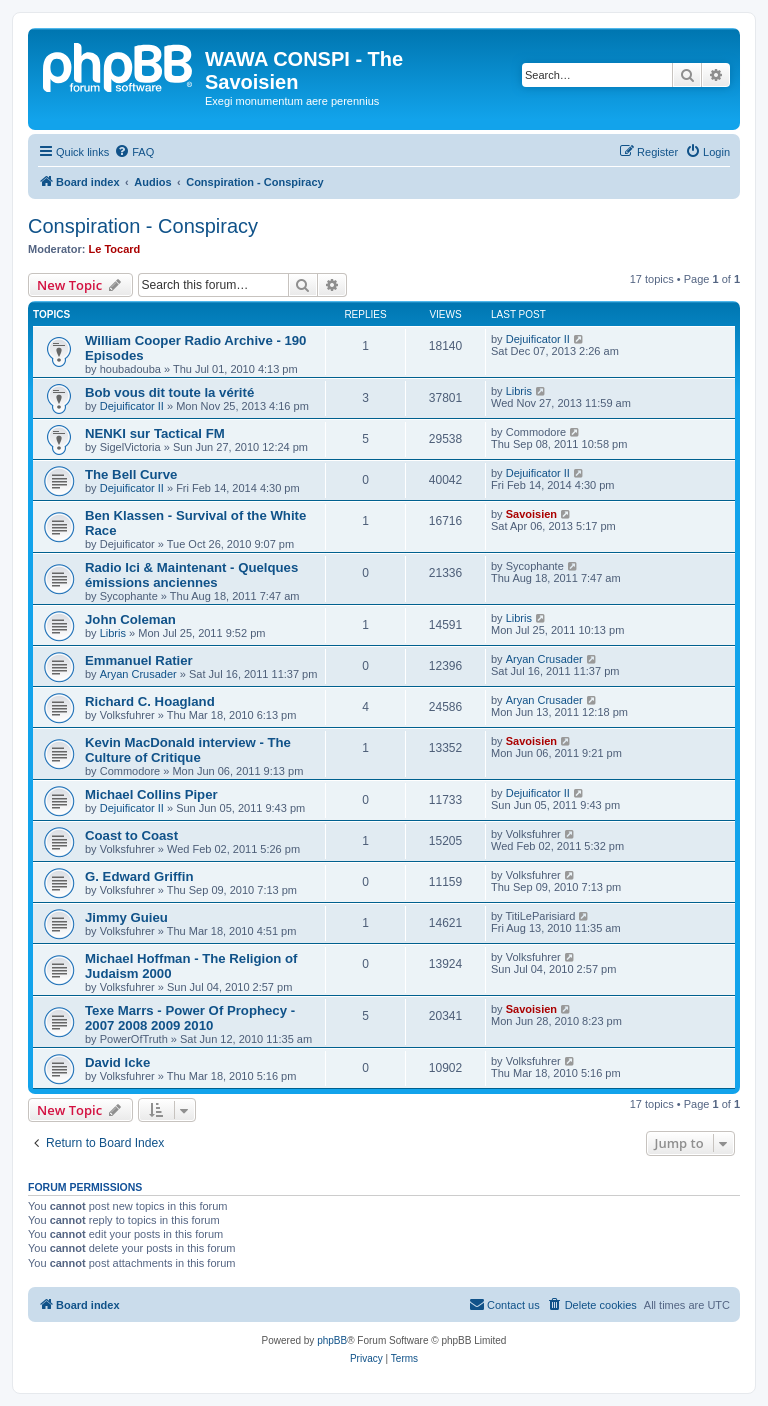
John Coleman (130, 619)
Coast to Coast (131, 835)
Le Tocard (115, 249)
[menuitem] (134, 152)
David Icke (117, 1062)
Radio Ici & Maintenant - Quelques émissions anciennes (191, 575)
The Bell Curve (131, 474)
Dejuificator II (538, 339)
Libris (519, 391)
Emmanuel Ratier (139, 660)
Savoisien (531, 514)
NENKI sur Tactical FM (155, 433)
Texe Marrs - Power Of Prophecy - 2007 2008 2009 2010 (190, 1018)
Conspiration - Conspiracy (143, 226)
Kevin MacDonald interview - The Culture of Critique (188, 750)
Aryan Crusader (138, 674)
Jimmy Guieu (126, 917)
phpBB (332, 1340)
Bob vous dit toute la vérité (169, 392)
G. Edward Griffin (139, 876)
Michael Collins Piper (151, 794)
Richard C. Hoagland (150, 701)
